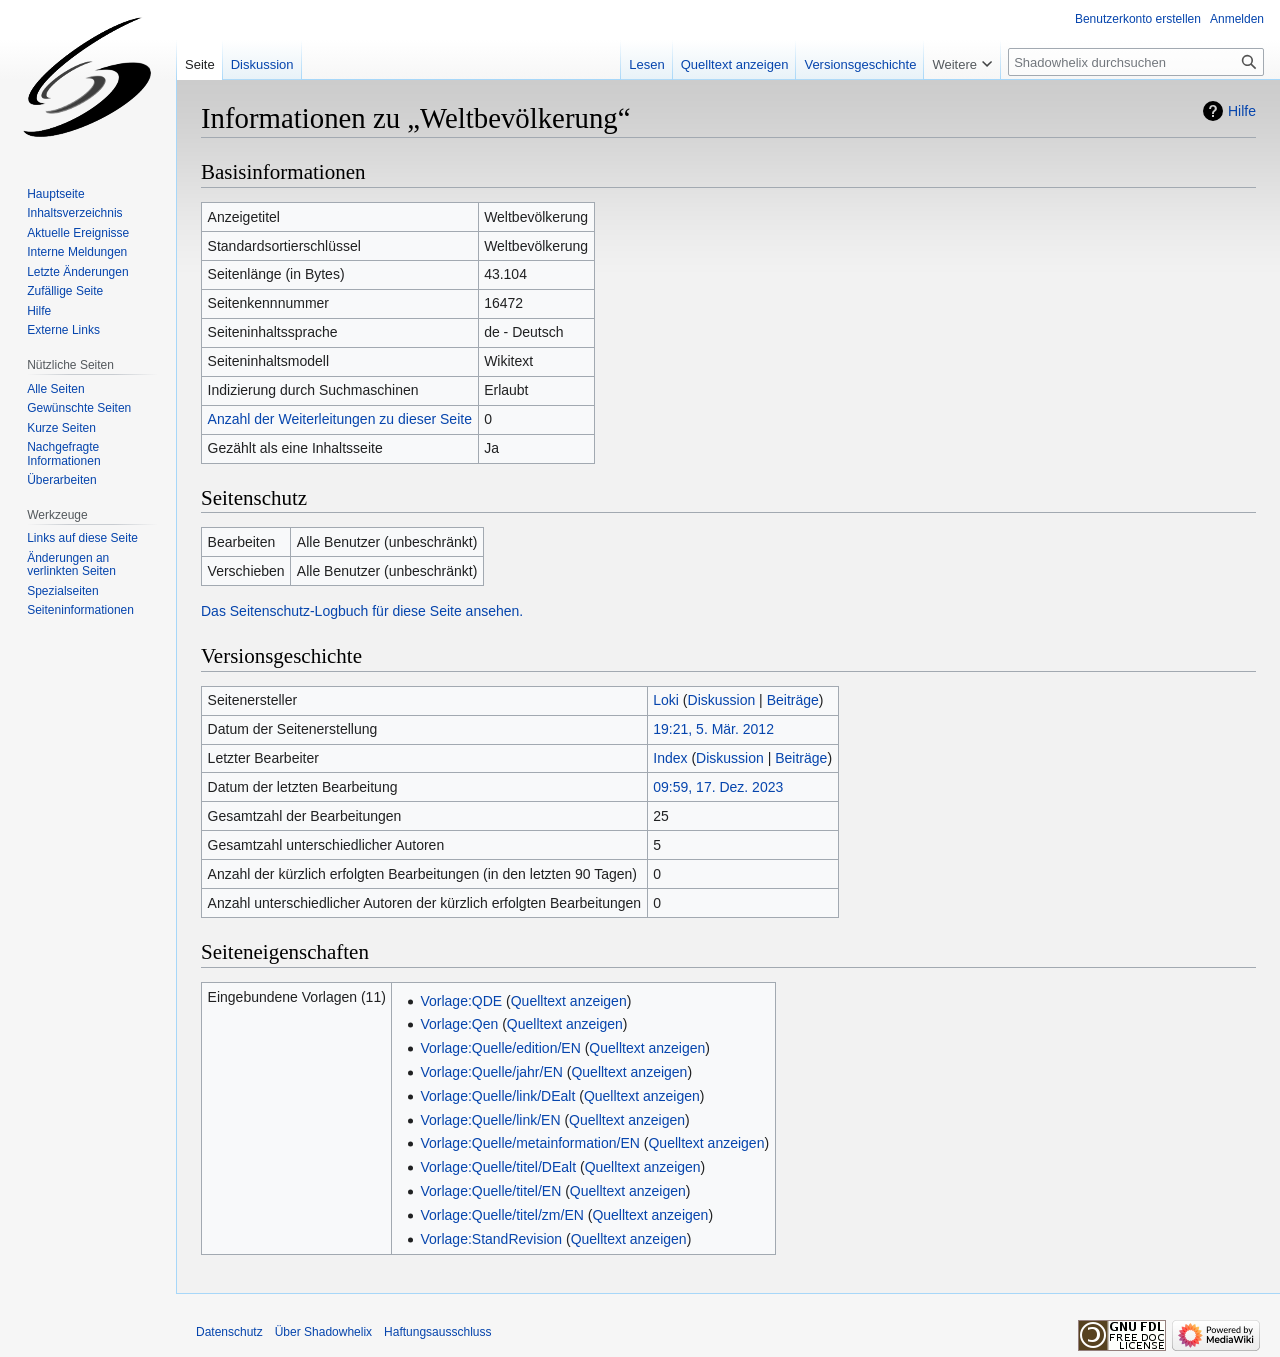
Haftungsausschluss (437, 1332)
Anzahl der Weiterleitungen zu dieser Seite (340, 419)
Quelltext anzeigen (569, 1001)
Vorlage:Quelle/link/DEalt (497, 1096)
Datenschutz (229, 1332)
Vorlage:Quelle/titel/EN (490, 1191)
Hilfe (1242, 111)
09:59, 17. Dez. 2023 (718, 787)
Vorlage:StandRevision (491, 1239)
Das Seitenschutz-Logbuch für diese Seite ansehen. (362, 611)
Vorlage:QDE (461, 1001)
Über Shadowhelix (323, 1332)
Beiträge (793, 700)
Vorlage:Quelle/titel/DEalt (498, 1167)
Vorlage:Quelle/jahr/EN (491, 1072)
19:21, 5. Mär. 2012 (713, 729)
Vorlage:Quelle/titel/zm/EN (501, 1215)
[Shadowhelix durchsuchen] (1136, 62)
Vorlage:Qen (459, 1024)
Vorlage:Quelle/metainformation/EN (529, 1143)
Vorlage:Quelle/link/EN (490, 1120)
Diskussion (722, 700)
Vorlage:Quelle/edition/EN (500, 1048)
